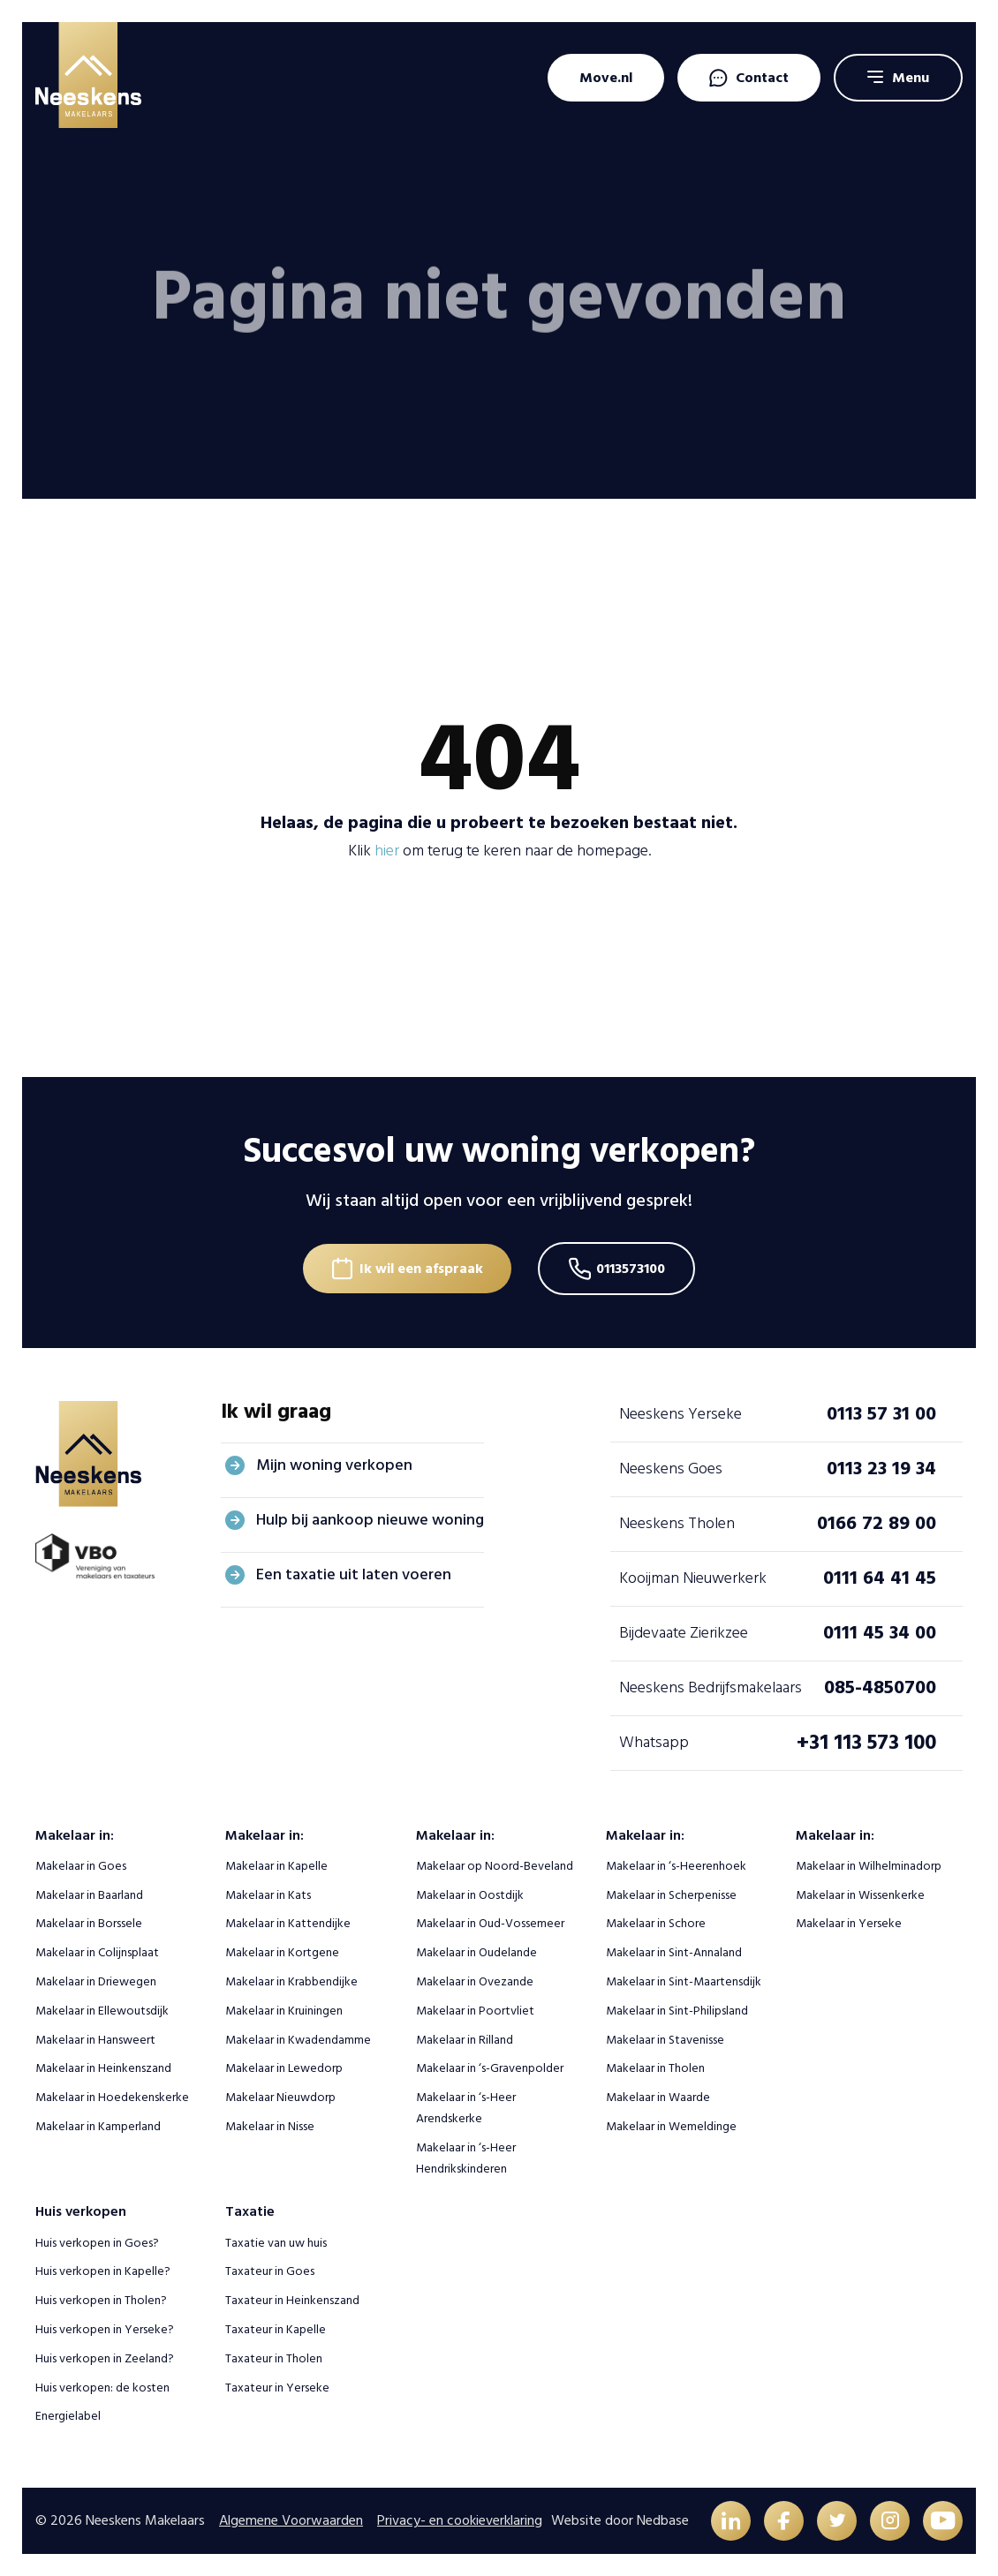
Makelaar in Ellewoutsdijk (102, 2010)
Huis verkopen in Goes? (97, 2243)
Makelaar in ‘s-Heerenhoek (676, 1866)
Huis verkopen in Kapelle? (102, 2271)
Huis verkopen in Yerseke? (104, 2329)
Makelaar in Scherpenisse (671, 1895)
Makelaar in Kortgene (282, 1952)
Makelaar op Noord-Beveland (494, 1866)
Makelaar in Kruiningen (284, 2010)
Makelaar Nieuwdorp (280, 2097)
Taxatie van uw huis (276, 2243)
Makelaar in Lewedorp (284, 2068)
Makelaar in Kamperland (98, 2126)
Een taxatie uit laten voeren (353, 1574)
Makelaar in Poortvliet (475, 2010)
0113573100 (630, 1268)
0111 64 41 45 (879, 1577)
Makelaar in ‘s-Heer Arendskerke (466, 2107)
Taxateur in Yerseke (277, 2387)
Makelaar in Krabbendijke (291, 1981)
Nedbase (663, 2520)
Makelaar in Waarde (658, 2097)
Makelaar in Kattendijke (288, 1923)
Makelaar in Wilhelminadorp (868, 1866)
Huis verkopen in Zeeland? (104, 2358)
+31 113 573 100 (866, 1742)
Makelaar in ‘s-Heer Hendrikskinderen (466, 2158)
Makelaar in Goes (80, 1866)
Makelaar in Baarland (89, 1895)
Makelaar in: (74, 1835)
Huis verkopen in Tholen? (101, 2300)
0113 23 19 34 (881, 1468)
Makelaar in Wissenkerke (860, 1895)
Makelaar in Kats (268, 1895)
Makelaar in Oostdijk (470, 1895)
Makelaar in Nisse (269, 2126)
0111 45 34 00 (879, 1632)
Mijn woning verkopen (334, 1465)
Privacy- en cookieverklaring (459, 2520)
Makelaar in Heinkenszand (103, 2068)
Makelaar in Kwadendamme (298, 2040)
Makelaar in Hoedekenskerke (112, 2097)
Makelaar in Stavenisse (665, 2040)
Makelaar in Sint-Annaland (674, 1952)
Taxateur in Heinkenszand (292, 2300)
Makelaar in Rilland (464, 2040)
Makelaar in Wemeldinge (671, 2126)
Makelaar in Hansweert (95, 2040)
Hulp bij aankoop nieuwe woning (370, 1520)
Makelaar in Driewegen (95, 1981)
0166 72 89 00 (876, 1523)
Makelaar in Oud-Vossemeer (490, 1923)
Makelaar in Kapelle (276, 1866)
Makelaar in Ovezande (474, 1981)
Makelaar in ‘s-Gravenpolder (489, 2068)
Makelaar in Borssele (88, 1923)
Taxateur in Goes (269, 2271)
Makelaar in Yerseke (849, 1923)
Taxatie (250, 2211)
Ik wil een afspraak (421, 1268)
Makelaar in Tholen (655, 2068)
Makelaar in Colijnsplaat (97, 1952)
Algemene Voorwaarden (291, 2520)
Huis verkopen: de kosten (102, 2387)
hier (386, 850)
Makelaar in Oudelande (476, 1952)
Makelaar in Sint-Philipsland (677, 2010)
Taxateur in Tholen (273, 2358)
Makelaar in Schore (656, 1923)
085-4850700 (880, 1687)
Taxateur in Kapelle (275, 2329)
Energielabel (68, 2416)
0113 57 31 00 (881, 1413)
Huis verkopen (80, 2211)
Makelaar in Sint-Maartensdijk (683, 1981)
